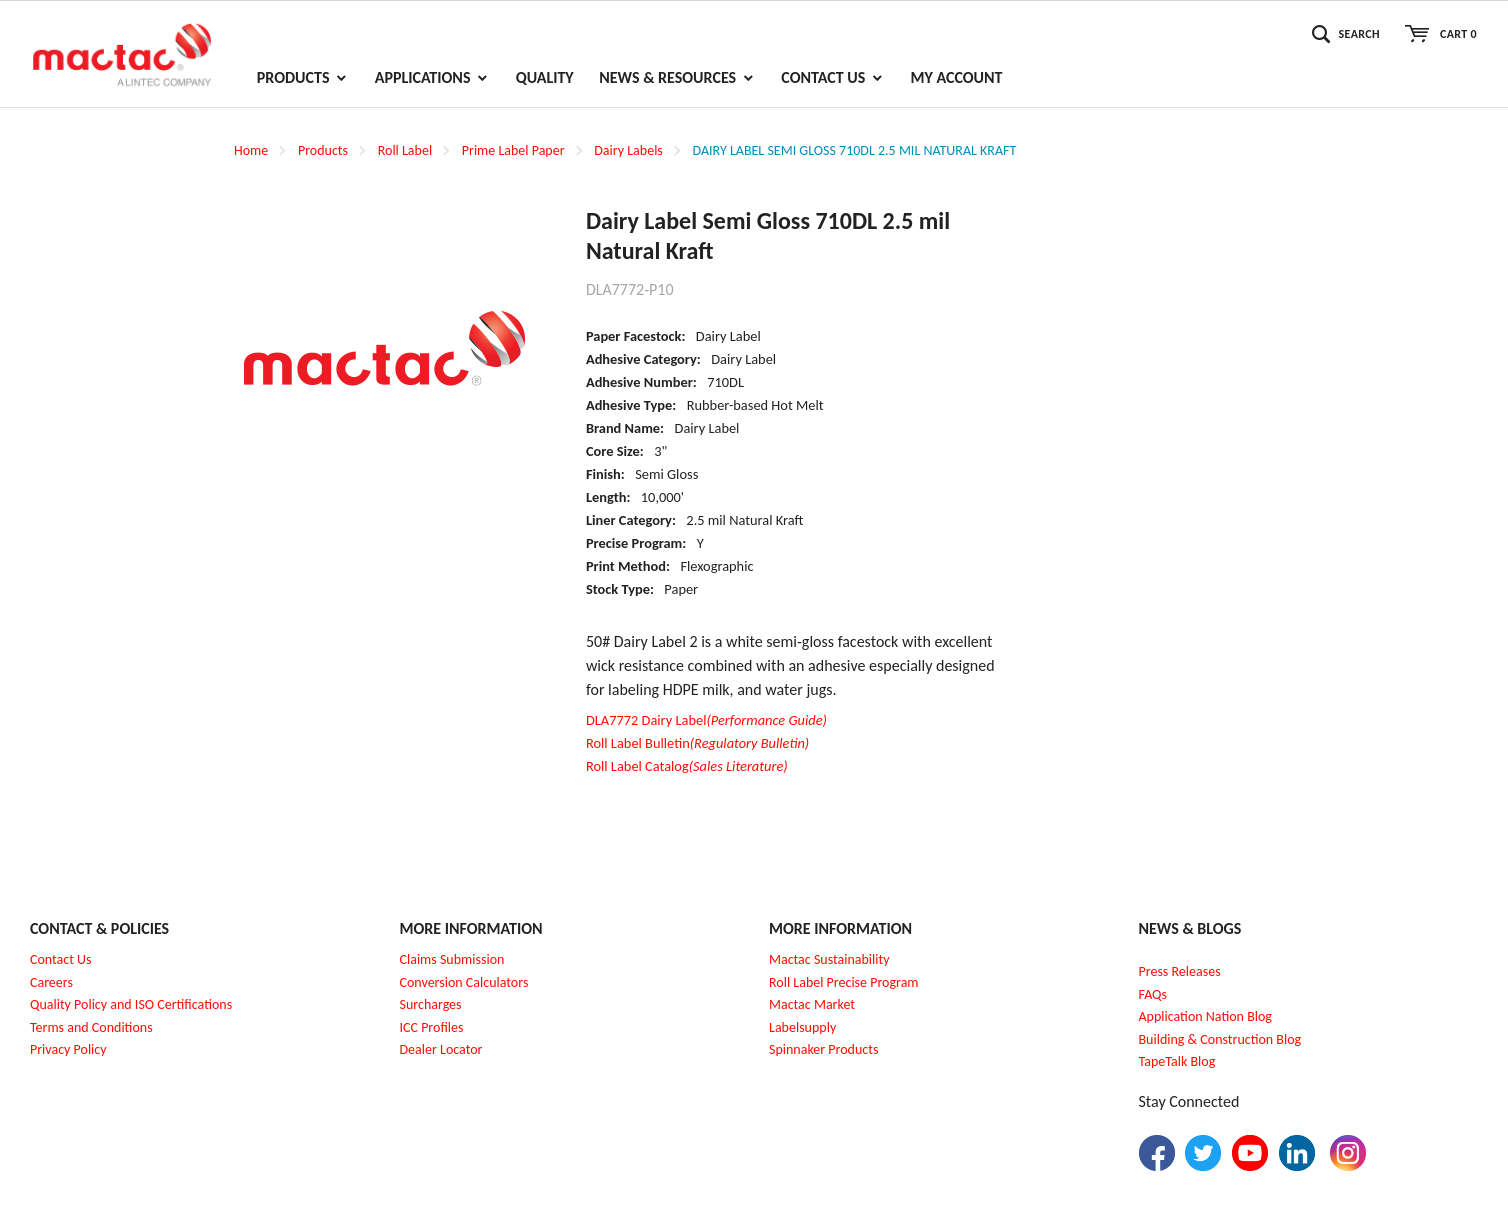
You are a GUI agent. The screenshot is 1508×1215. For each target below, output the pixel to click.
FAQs (1153, 994)
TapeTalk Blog (1177, 1061)
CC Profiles (433, 1027)
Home (251, 150)
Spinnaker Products (823, 1049)
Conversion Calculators (464, 982)
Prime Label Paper (513, 150)
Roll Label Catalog (687, 766)
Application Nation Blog (1205, 1016)
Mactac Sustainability (829, 959)
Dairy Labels (628, 150)
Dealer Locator (441, 1049)
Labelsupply (802, 1027)
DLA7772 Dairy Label (706, 720)
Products (323, 150)
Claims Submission (452, 959)
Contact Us (61, 959)
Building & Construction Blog (1220, 1039)
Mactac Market (812, 1004)
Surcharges (431, 1004)
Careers (51, 982)
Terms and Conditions (91, 1027)
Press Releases (1180, 971)
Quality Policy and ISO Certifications (131, 1004)
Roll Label (405, 150)
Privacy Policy (68, 1049)
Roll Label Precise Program (844, 982)
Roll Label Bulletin (697, 743)
